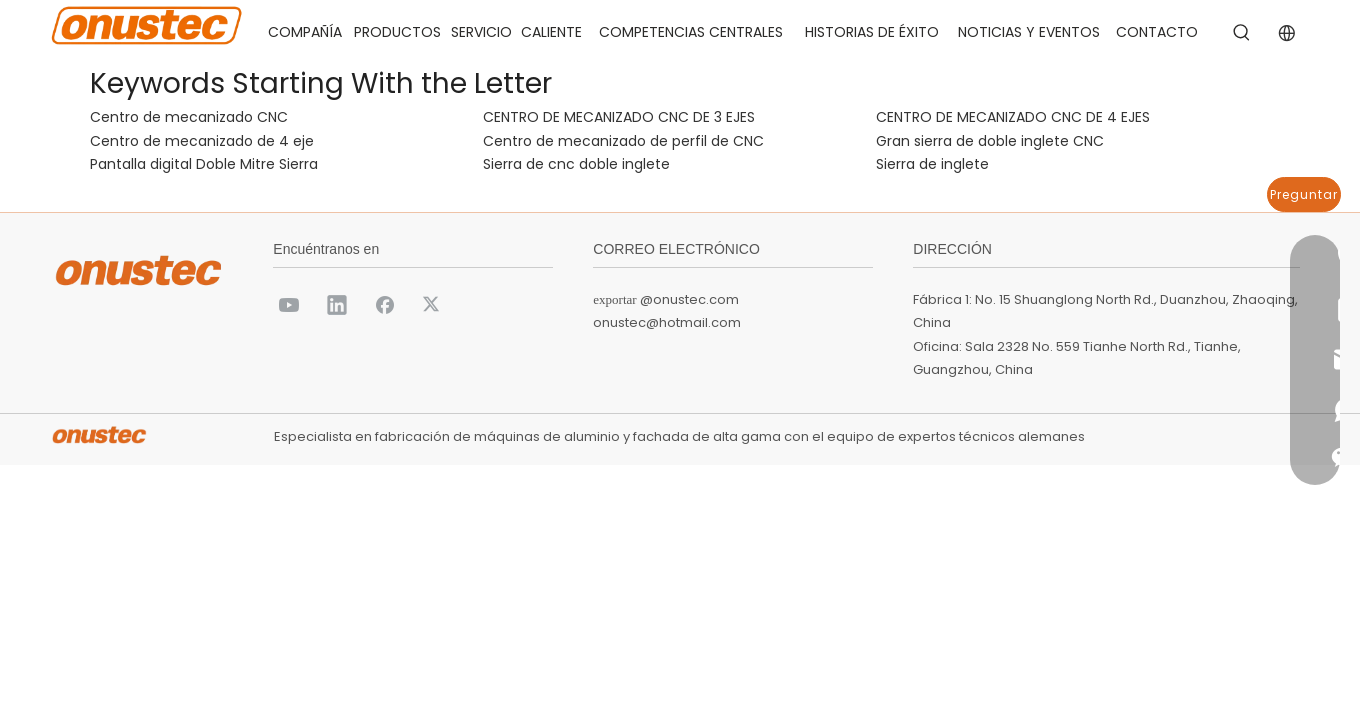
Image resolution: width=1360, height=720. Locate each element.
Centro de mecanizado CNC (189, 117)
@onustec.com (689, 299)
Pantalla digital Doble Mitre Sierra (204, 164)
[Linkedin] (337, 304)
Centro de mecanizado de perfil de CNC (623, 141)
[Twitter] (433, 304)
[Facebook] (385, 304)
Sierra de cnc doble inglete (576, 164)
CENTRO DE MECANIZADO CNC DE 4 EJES (1013, 117)
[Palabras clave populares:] (1242, 33)
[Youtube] (289, 304)
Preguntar (1304, 194)
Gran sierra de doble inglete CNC (990, 141)
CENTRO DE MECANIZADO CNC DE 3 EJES (619, 117)
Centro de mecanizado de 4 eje (202, 141)
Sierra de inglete (932, 164)
